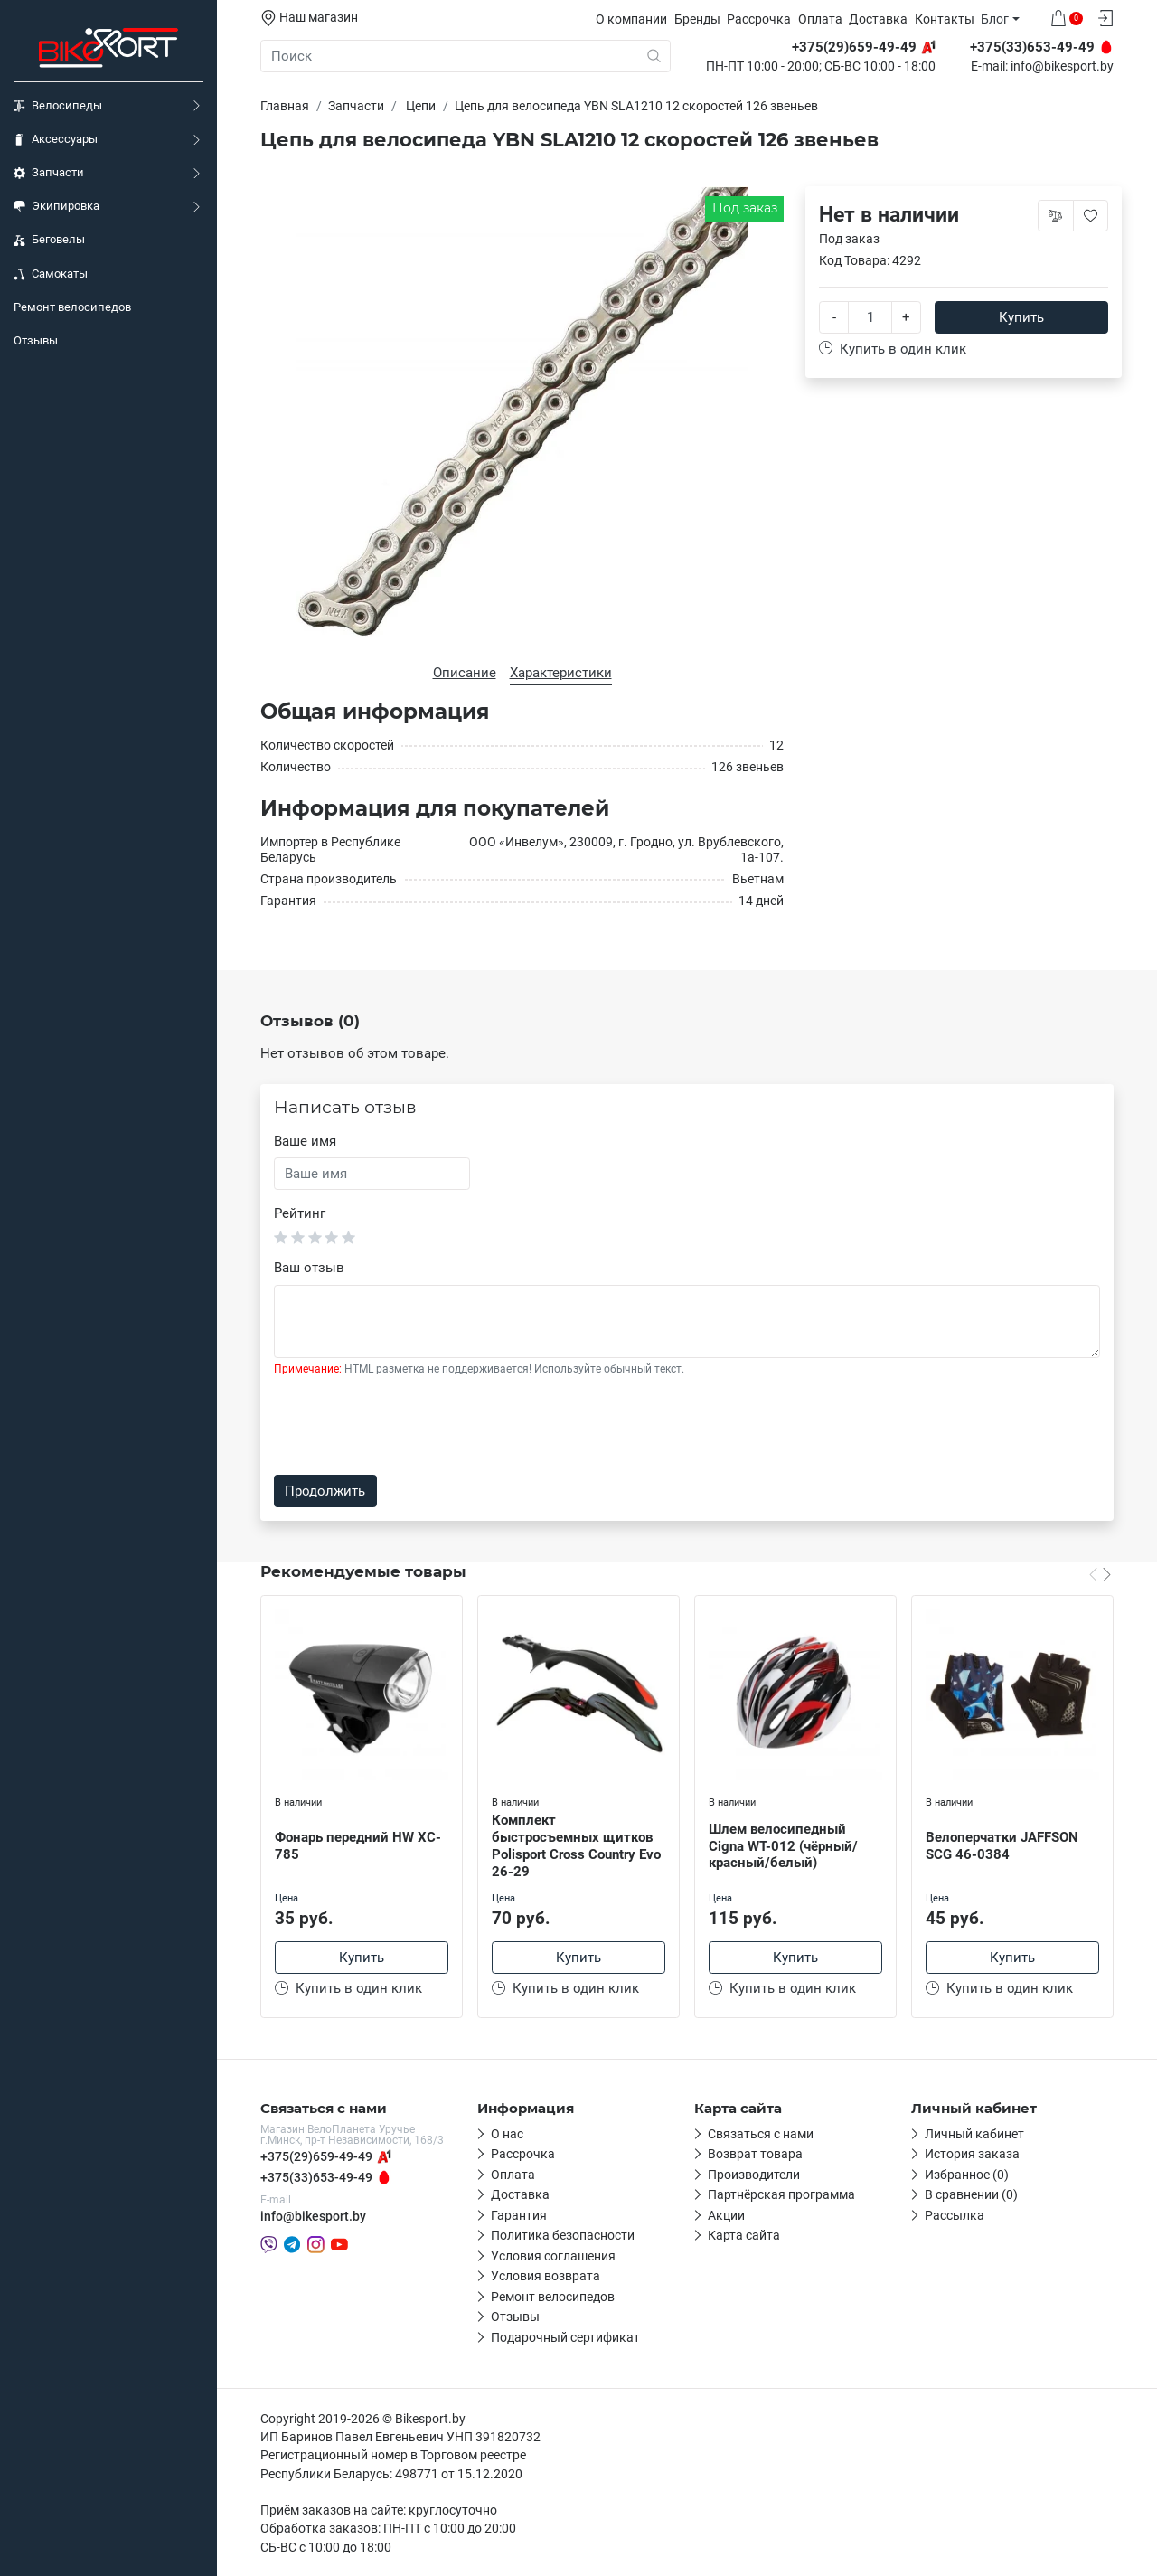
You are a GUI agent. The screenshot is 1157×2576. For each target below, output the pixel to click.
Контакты (944, 19)
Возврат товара (755, 2154)
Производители (754, 2174)
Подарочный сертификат (565, 2337)
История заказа (972, 2154)
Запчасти (49, 172)
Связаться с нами (761, 2134)
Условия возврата (545, 2276)
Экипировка (56, 206)
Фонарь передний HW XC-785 (358, 1846)
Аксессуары (56, 139)
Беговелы (49, 239)
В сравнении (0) (971, 2194)
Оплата (820, 19)
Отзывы (36, 340)
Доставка (878, 19)
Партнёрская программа (781, 2194)
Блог (995, 19)
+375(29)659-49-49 (316, 2156)
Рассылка (954, 2215)
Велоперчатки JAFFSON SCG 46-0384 (1002, 1846)
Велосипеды (58, 106)
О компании (631, 19)
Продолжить (325, 1491)
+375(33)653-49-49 (316, 2177)
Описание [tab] (464, 673)
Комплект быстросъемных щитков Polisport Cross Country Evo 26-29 (576, 1845)
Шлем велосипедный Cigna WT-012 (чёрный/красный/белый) (783, 1846)
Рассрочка (759, 19)
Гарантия (519, 2215)
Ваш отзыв (309, 1268)
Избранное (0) (967, 2174)
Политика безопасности (563, 2235)
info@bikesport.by (1062, 67)
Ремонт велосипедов (72, 307)
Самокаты (51, 274)
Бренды (697, 19)
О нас (507, 2134)
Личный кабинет (974, 2134)
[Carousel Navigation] (1100, 1573)
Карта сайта (744, 2235)
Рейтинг (299, 1213)
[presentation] (411, 1426)
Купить (1021, 317)
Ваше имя (305, 1141)
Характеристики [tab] (561, 673)
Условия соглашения (553, 2256)
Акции (726, 2215)
